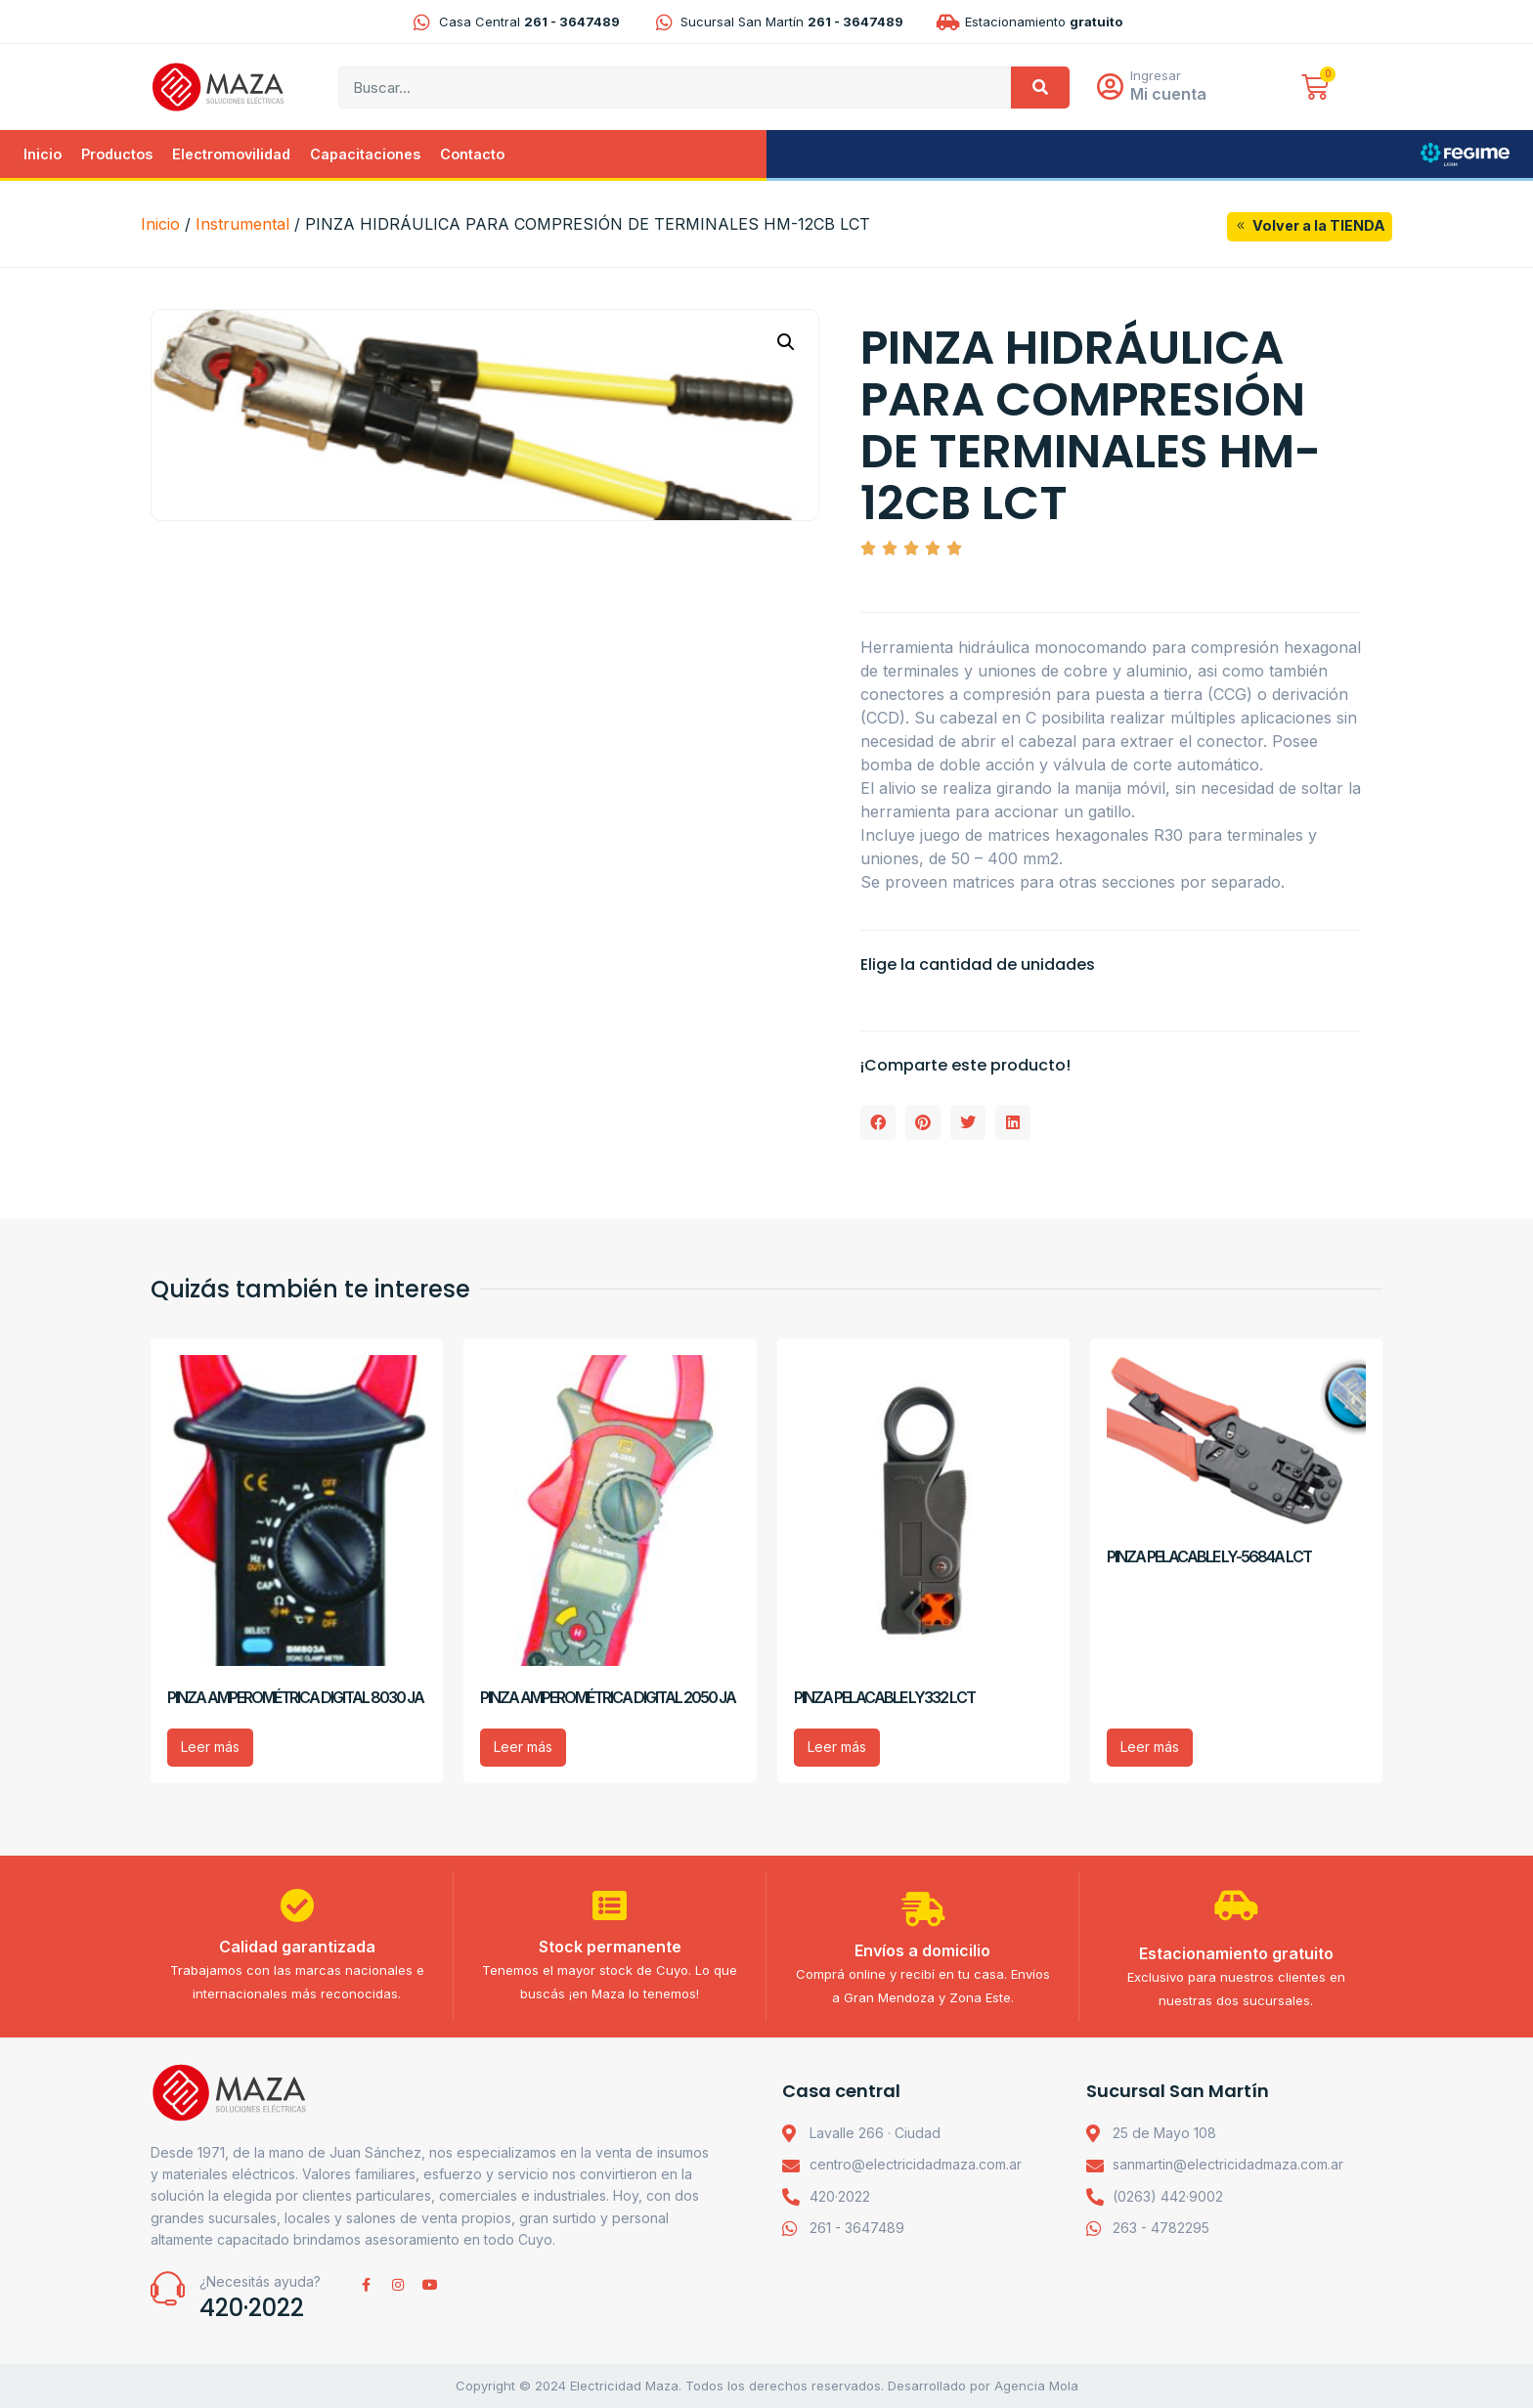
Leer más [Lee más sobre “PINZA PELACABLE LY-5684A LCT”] (1149, 1746)
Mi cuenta (1168, 94)
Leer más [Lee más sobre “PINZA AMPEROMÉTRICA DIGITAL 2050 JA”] (523, 1746)
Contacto (472, 154)
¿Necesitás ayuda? (260, 2281)
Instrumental (242, 224)
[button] (786, 342)
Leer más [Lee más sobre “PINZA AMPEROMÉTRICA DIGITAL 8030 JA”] (210, 1746)
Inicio (42, 154)
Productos (117, 154)
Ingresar (1155, 75)
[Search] (1040, 87)
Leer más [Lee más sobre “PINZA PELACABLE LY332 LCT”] (837, 1746)
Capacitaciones (365, 154)
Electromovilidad (231, 154)
